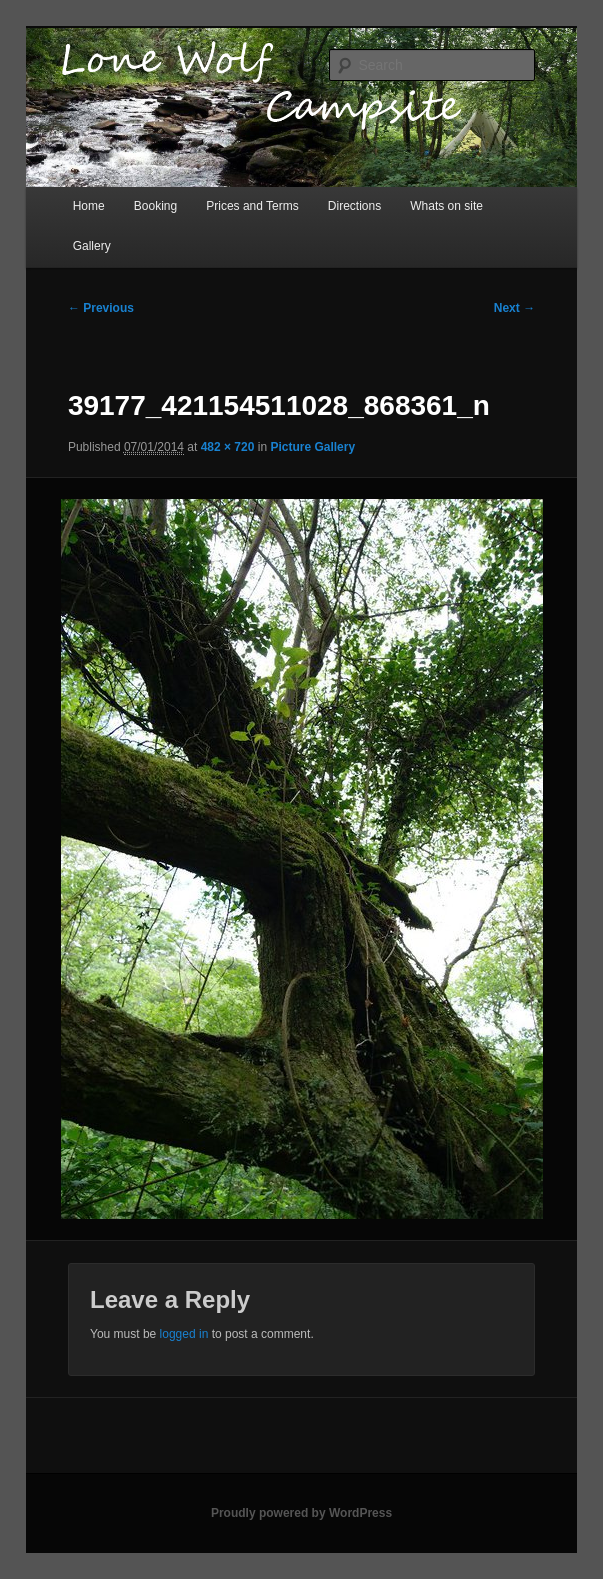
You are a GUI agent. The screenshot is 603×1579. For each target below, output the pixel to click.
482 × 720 (228, 447)
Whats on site (446, 206)
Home (89, 206)
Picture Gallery (312, 447)
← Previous (101, 308)
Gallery (92, 246)
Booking (155, 206)
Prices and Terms (252, 206)
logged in (184, 1334)
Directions (354, 206)
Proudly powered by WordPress (301, 1513)
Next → (514, 308)
